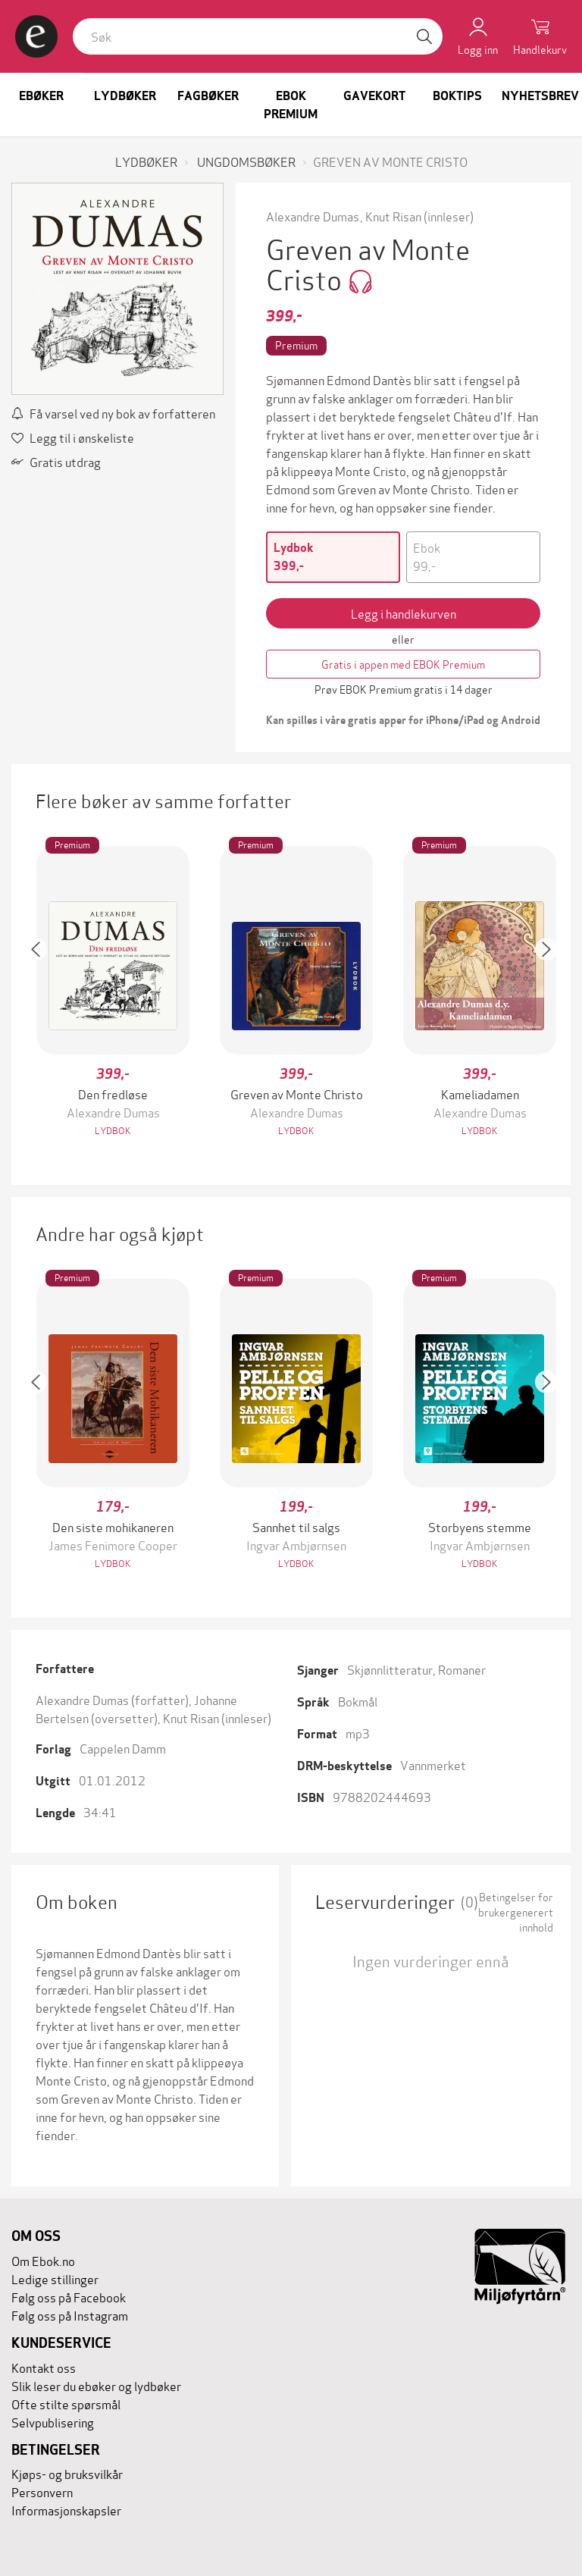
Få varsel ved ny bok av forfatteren (113, 412)
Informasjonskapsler (66, 2509)
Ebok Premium (291, 105)
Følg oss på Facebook (68, 2296)
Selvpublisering (52, 2421)
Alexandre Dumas (312, 215)
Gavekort (374, 96)
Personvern (42, 2491)
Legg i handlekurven (403, 613)
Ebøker (41, 96)
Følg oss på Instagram (69, 2315)
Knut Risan (393, 215)
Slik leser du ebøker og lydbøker (96, 2385)
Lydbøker (125, 96)
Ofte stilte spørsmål (65, 2403)
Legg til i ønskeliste (72, 437)
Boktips (457, 96)
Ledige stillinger (55, 2278)
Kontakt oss (43, 2367)
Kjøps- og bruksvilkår (67, 2473)
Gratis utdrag (56, 461)
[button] (43, 992)
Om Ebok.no (43, 2260)
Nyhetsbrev (540, 96)
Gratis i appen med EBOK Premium (403, 664)
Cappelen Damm (123, 1748)
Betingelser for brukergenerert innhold (515, 1912)
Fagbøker (208, 96)
